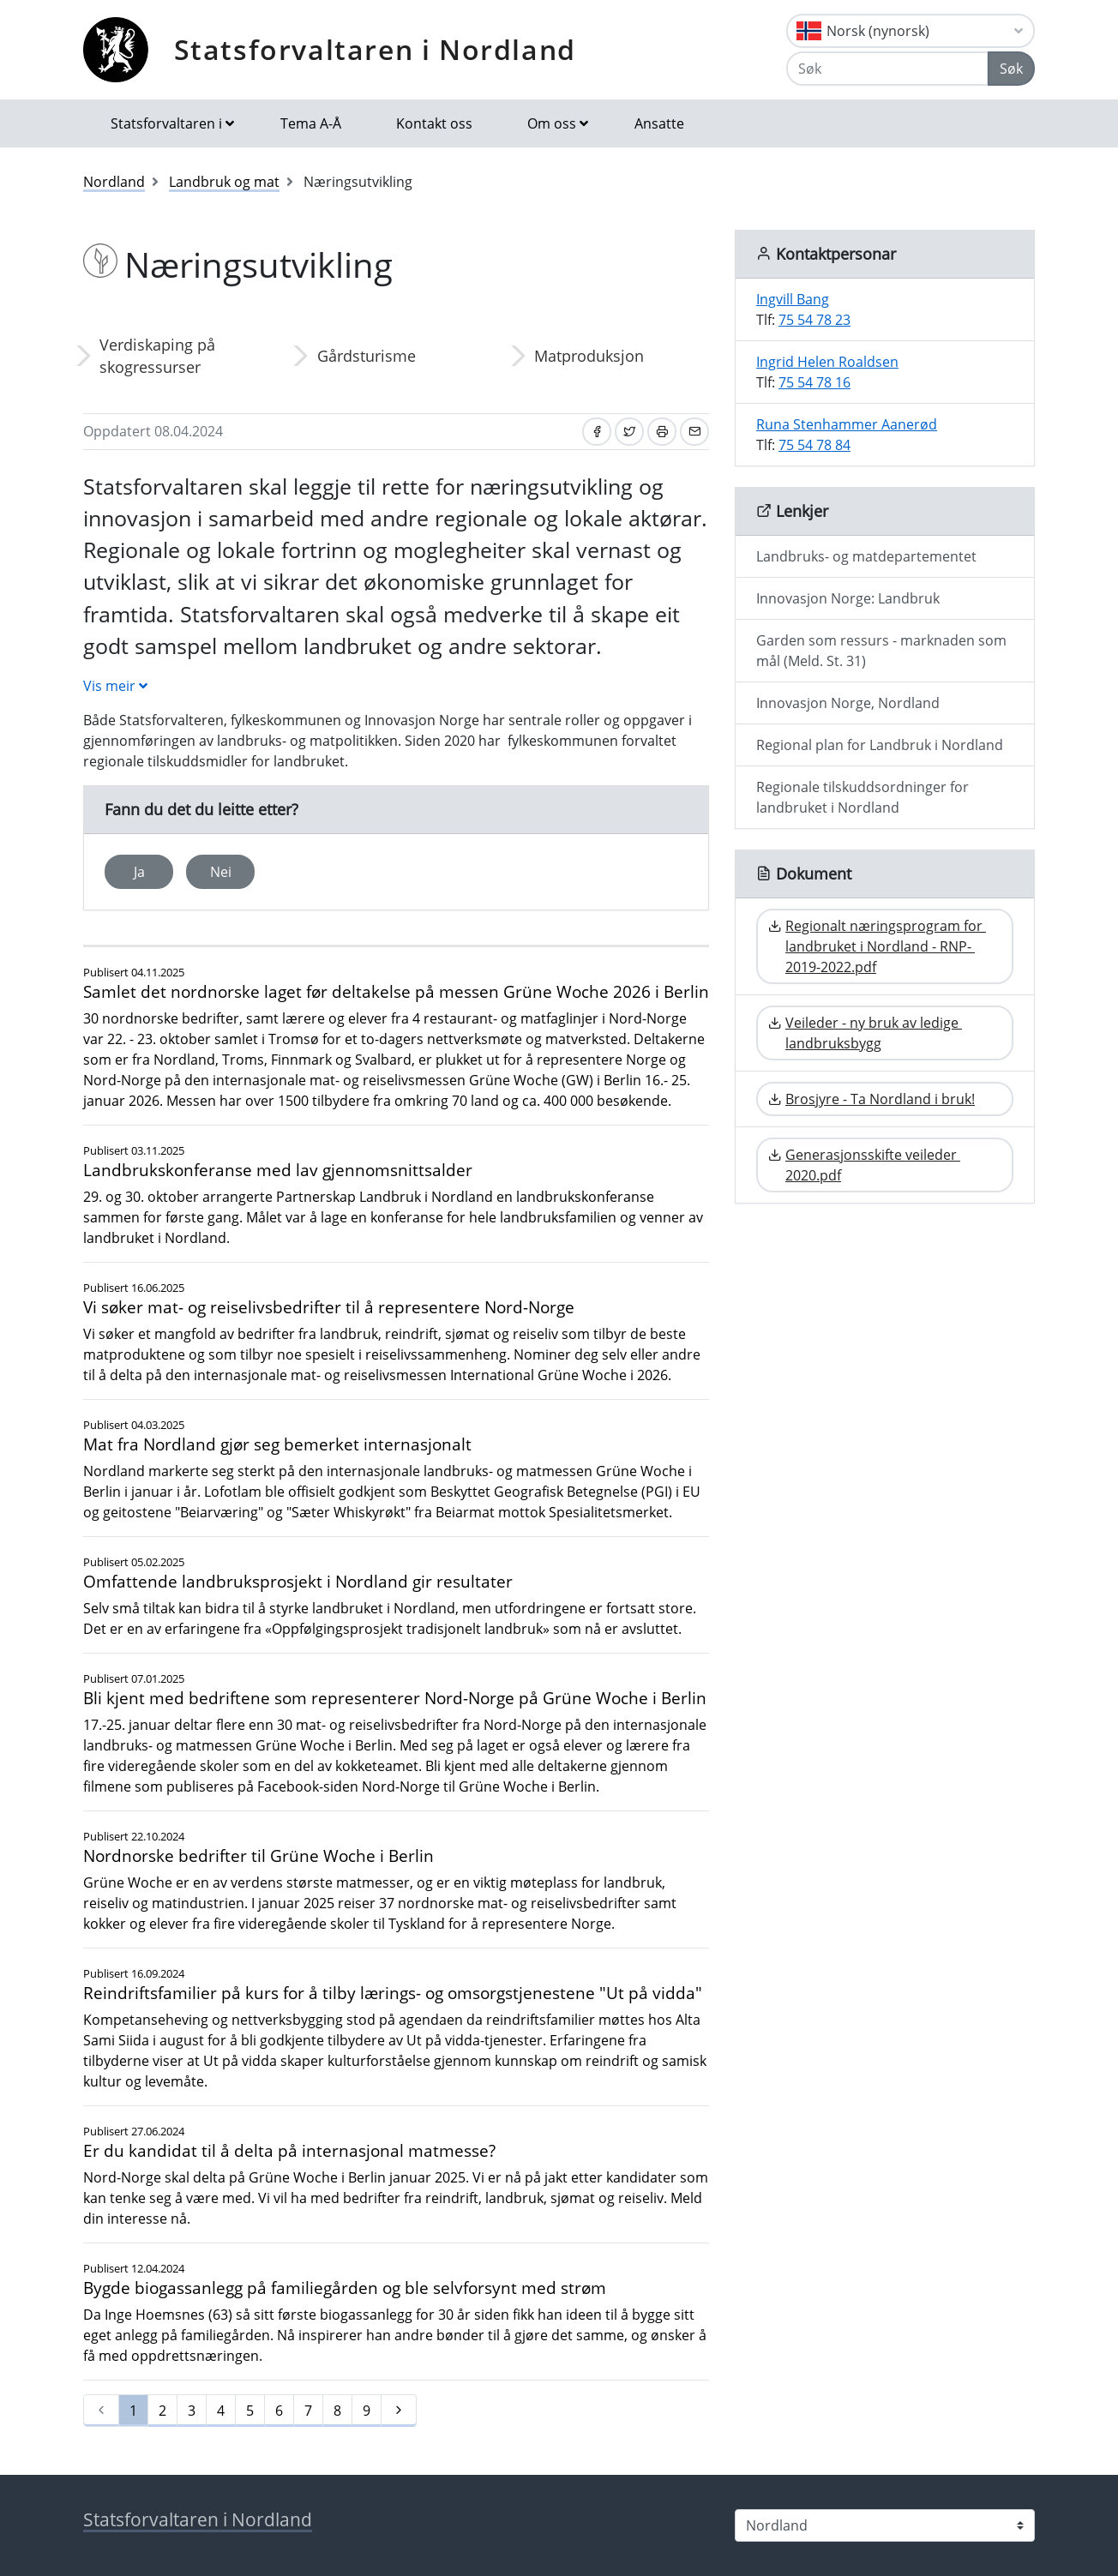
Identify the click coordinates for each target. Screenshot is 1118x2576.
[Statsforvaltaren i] (885, 2525)
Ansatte (659, 123)
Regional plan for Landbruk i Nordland (879, 745)
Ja (139, 871)
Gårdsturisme (366, 355)
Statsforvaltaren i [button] (166, 123)
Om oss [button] (551, 123)
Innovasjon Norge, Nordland (848, 703)
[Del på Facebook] (596, 431)
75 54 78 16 (814, 382)
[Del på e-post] (694, 431)
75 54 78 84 (814, 444)
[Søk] (887, 68)
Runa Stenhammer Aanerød (846, 424)
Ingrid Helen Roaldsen (827, 361)
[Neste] (399, 2410)
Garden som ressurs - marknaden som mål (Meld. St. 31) (881, 650)
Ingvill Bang (792, 299)
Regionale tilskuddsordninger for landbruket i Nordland (862, 797)
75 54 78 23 (814, 319)
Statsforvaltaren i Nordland (375, 49)
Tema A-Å (310, 123)
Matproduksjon (589, 355)
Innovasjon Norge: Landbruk (848, 598)
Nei (220, 871)
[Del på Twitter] (629, 431)
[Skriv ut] (661, 431)
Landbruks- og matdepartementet (866, 556)
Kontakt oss (434, 123)
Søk (1011, 68)
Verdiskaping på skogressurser (157, 355)
